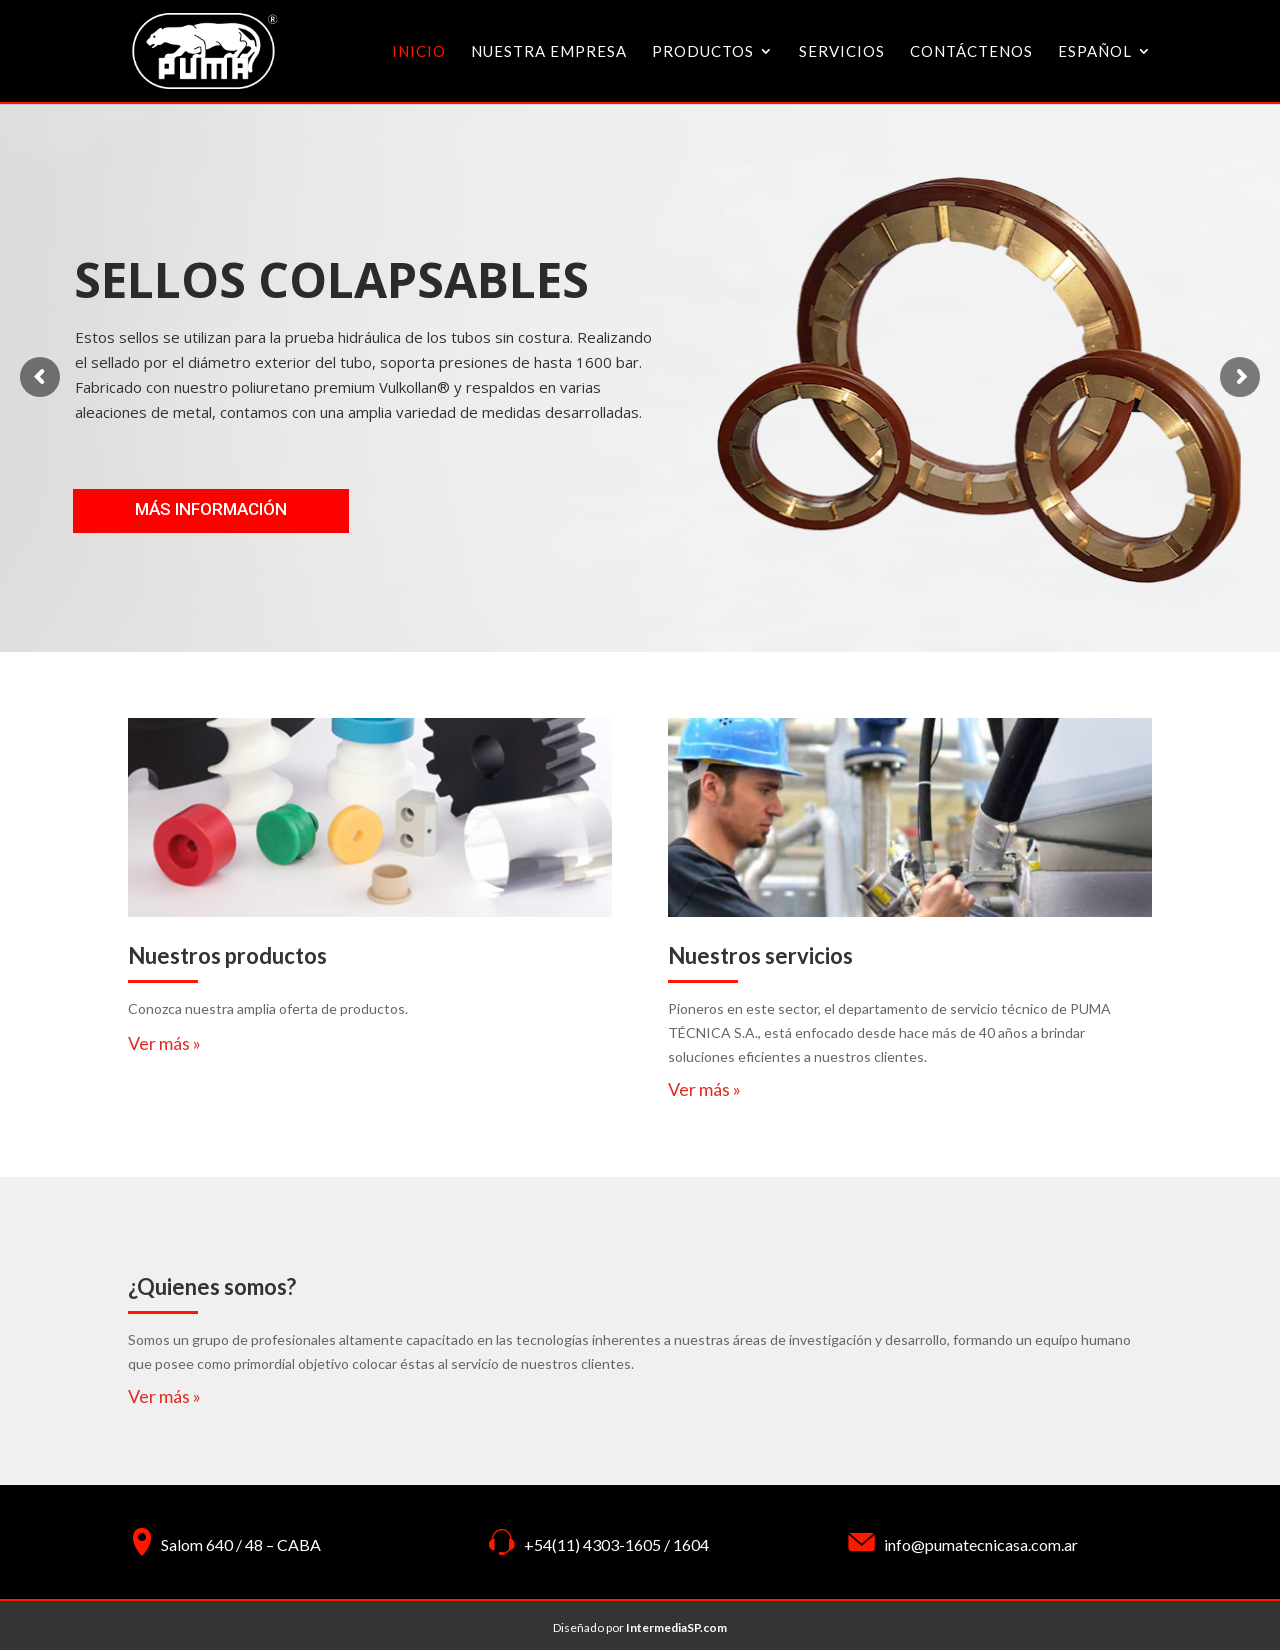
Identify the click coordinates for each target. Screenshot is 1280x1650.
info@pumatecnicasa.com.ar (981, 1544)
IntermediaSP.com (676, 1627)
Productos (703, 52)
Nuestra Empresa (549, 52)
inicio (419, 52)
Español (1095, 52)
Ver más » (164, 1043)
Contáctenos (971, 52)
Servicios (842, 52)
